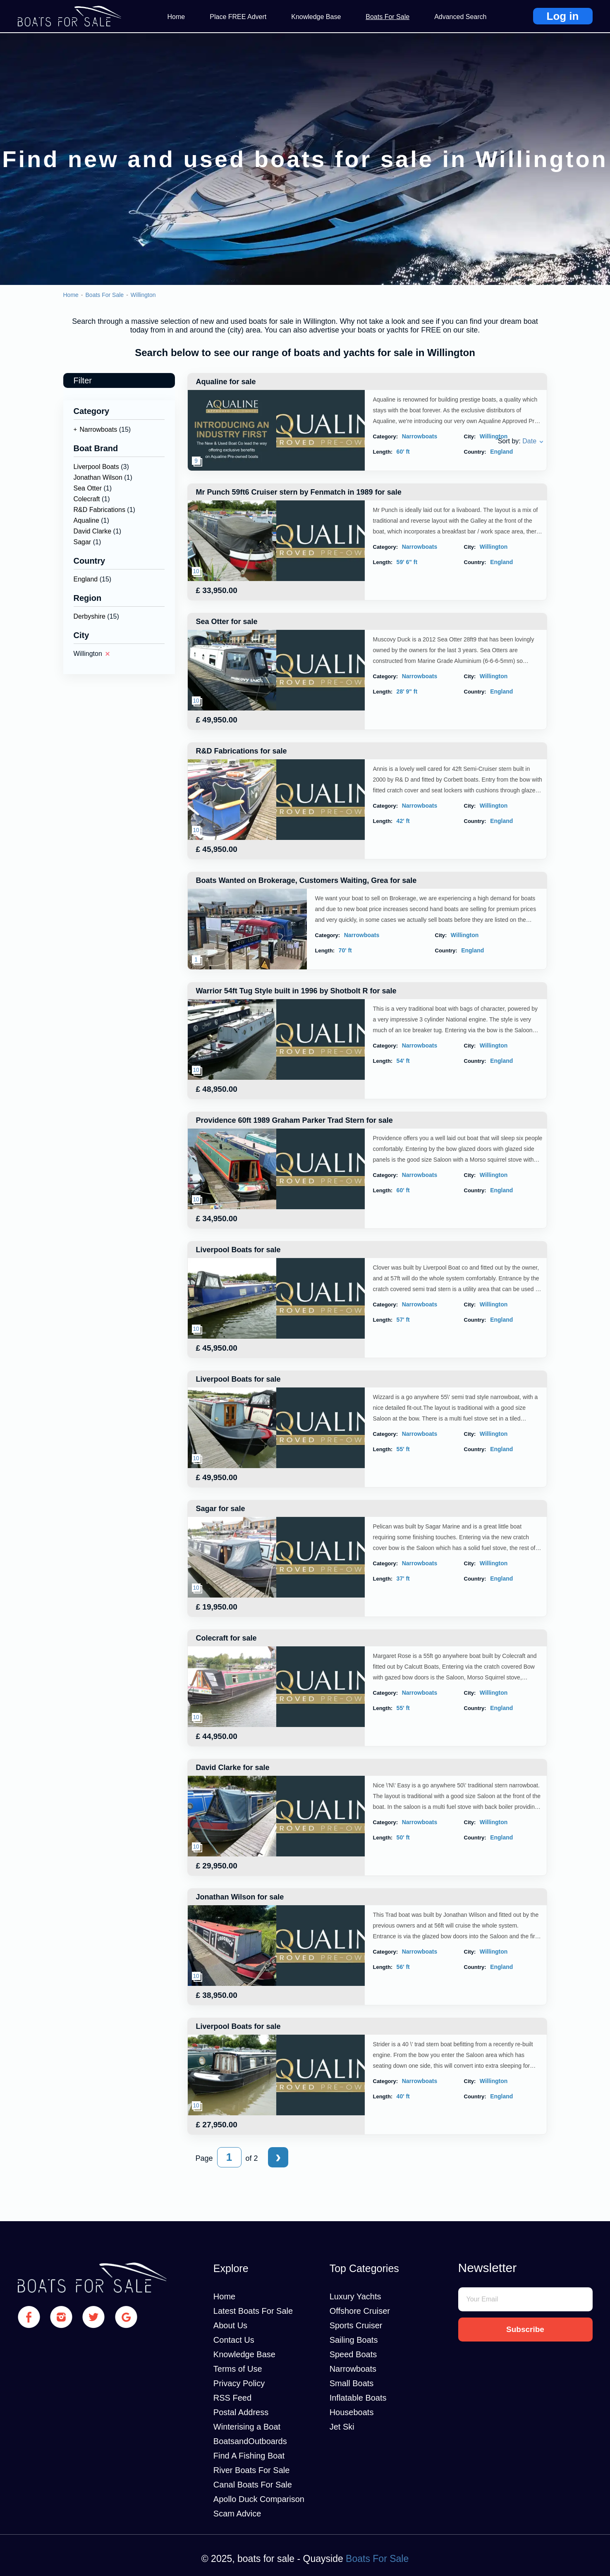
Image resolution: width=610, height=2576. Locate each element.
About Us (230, 2325)
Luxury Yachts (355, 2296)
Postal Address (240, 2412)
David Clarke (93, 531)
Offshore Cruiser (360, 2310)
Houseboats (352, 2412)
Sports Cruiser (356, 2325)
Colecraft (87, 498)
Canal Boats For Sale (252, 2484)
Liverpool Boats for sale (238, 1250)
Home (176, 16)
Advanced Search (460, 16)
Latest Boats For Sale (253, 2310)
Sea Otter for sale (227, 621)
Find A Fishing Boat (249, 2455)
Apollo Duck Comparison (258, 2499)
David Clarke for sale (233, 1767)
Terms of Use (237, 2368)
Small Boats (352, 2383)
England (86, 579)
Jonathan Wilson (98, 477)
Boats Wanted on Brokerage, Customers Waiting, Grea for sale (306, 880)
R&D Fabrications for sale (241, 751)
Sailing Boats (354, 2339)
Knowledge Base (316, 16)
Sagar (82, 541)
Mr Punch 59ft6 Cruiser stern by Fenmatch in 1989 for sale (299, 492)
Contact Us (233, 2339)
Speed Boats (353, 2354)
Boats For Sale (387, 16)
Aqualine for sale (226, 382)
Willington (143, 295)
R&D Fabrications (99, 509)
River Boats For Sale (251, 2470)
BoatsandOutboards (250, 2441)
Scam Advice (237, 2513)
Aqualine (86, 520)
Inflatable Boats (358, 2397)
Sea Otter (88, 488)
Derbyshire (89, 616)
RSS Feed (232, 2397)
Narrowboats (98, 429)
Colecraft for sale (226, 1638)
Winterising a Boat (246, 2426)
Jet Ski (342, 2426)
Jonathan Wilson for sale (240, 1897)
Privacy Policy (239, 2383)
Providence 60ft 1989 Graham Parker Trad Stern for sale (294, 1120)
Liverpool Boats (96, 466)
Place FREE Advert (238, 16)
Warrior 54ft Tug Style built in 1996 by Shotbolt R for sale (296, 991)
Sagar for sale (220, 1508)
